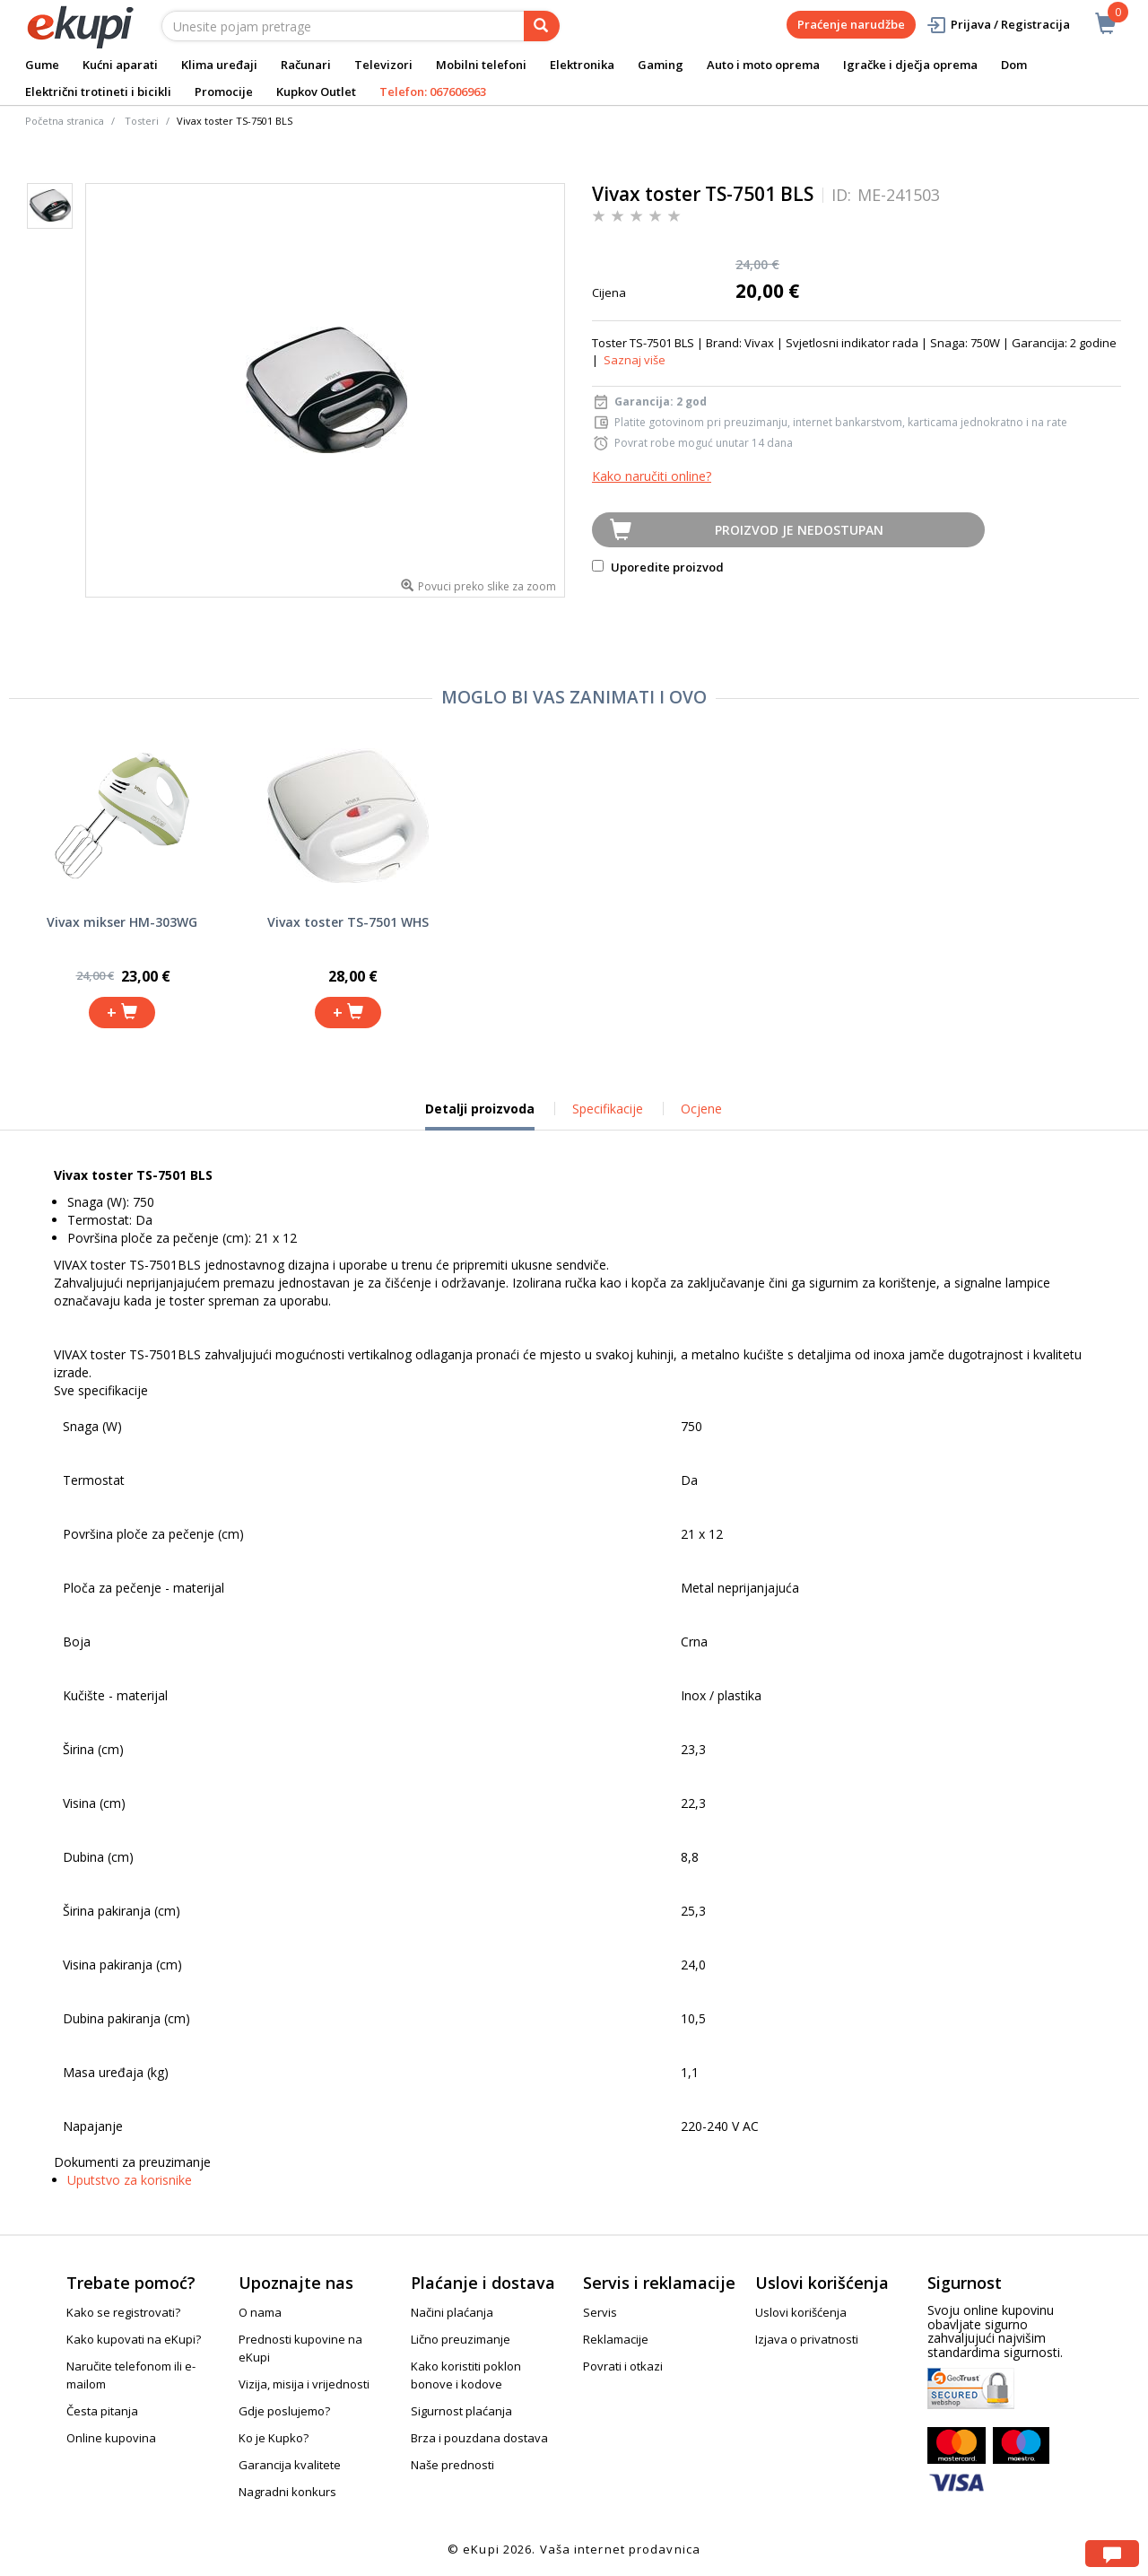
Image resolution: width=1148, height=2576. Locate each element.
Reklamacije (615, 2339)
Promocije (224, 91)
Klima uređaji (219, 65)
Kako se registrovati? (123, 2312)
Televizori (383, 65)
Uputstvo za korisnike (129, 2179)
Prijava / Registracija (998, 24)
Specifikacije (607, 1108)
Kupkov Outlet (316, 91)
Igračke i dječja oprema (910, 65)
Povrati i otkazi (623, 2366)
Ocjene (701, 1108)
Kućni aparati (120, 65)
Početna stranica (64, 120)
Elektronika (582, 65)
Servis (600, 2312)
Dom (1014, 65)
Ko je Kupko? (274, 2438)
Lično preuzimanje (460, 2339)
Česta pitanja (102, 2411)
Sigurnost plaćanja (461, 2411)
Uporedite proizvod (658, 567)
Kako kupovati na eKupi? (133, 2339)
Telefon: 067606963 (432, 91)
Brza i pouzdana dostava (479, 2438)
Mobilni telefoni (481, 65)
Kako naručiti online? (651, 476)
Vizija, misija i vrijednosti (304, 2384)
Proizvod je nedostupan (799, 529)
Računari (306, 65)
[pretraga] (542, 26)
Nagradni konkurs (287, 2492)
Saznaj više (634, 360)
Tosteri (142, 120)
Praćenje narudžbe (851, 24)
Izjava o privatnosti (806, 2339)
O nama (260, 2312)
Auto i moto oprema (763, 65)
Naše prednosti (452, 2465)
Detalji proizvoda (480, 1115)
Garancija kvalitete (290, 2465)
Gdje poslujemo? (284, 2411)
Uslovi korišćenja (801, 2312)
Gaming (660, 65)
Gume (42, 65)
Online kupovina (111, 2438)
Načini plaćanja (452, 2312)
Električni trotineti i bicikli (98, 91)
